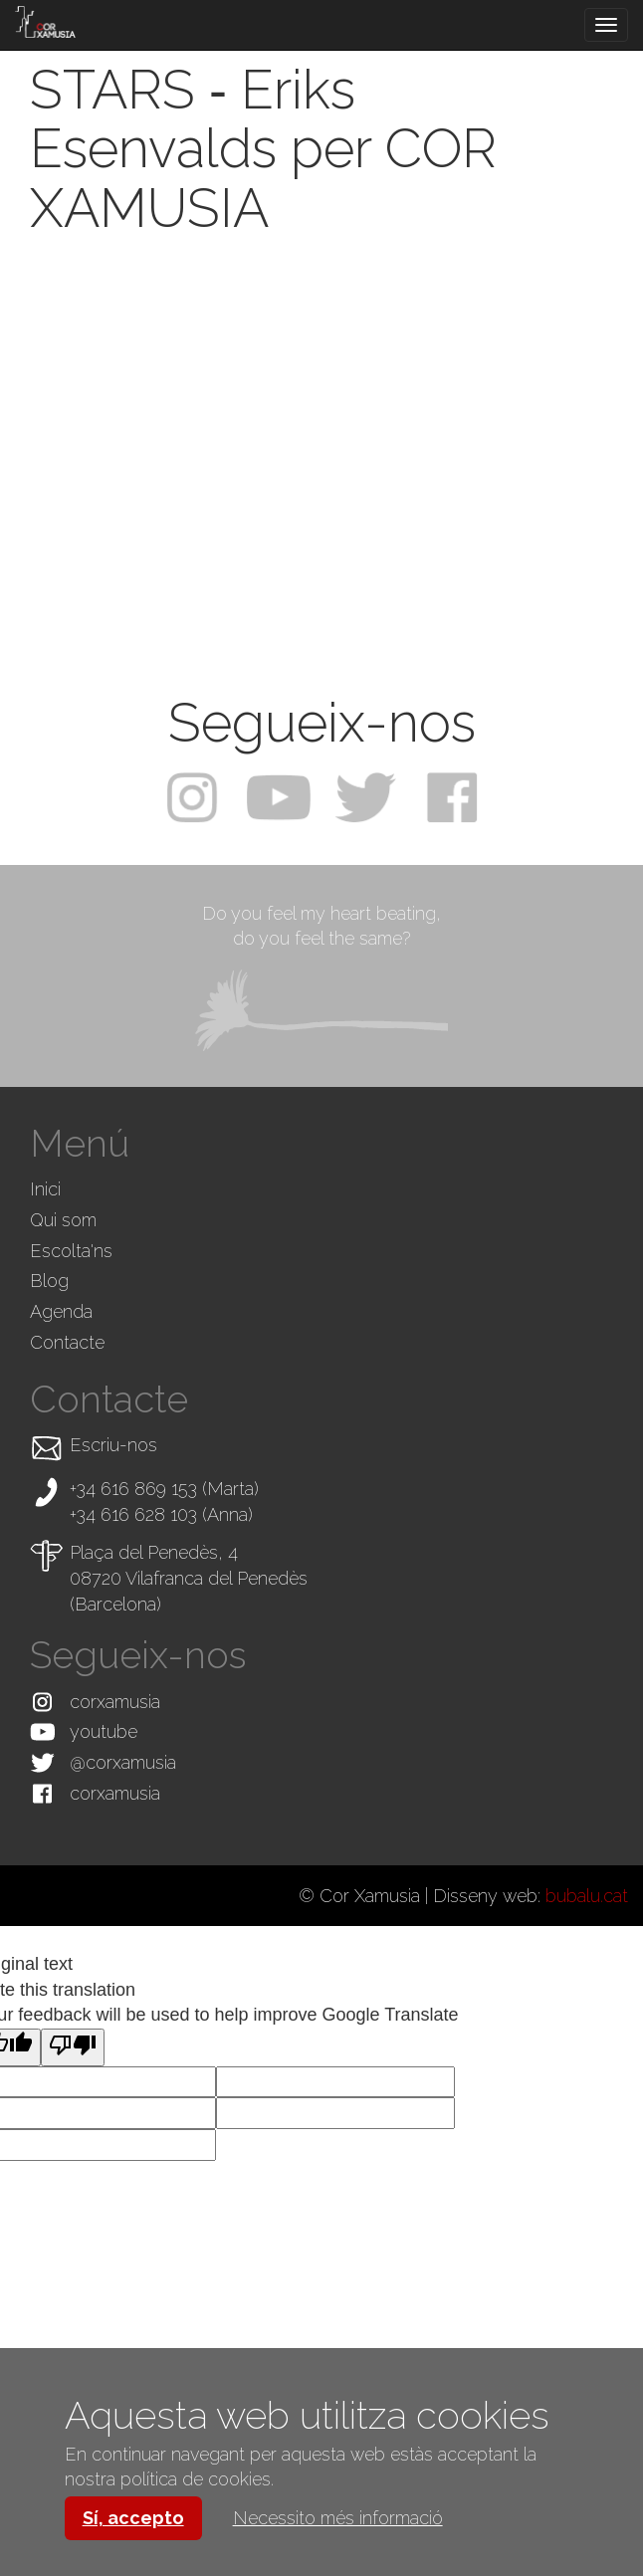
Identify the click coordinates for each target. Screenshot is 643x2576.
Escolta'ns (71, 1250)
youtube (103, 1731)
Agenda (61, 1311)
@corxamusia (123, 1762)
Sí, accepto (133, 2517)
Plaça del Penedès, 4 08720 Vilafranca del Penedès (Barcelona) (189, 1577)
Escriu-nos (113, 1444)
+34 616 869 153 (133, 1488)
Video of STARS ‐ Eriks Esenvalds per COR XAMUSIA (321, 452)
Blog (49, 1280)
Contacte (67, 1342)
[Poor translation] (73, 2047)
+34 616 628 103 (133, 1514)
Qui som (63, 1219)
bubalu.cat (586, 1895)
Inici (45, 1189)
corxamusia (115, 1701)
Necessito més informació (338, 2517)
